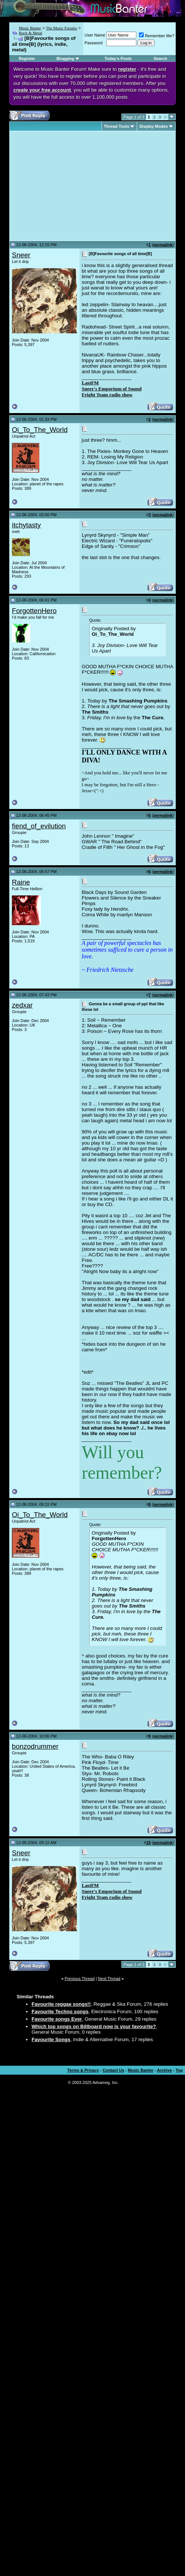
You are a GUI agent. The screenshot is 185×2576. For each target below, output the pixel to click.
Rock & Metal (30, 33)
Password (94, 43)
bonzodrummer (35, 1746)
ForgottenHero (34, 611)
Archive (164, 2070)
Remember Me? (156, 36)
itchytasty (26, 525)
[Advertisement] (74, 186)
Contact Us (113, 2070)
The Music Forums (61, 28)
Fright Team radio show (107, 394)
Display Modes (153, 126)
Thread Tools (116, 126)
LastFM (90, 383)
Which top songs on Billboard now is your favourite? (94, 2026)
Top (179, 2070)
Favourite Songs (51, 2039)
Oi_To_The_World (40, 430)
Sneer (21, 255)
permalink (162, 244)
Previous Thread (80, 1978)
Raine (21, 882)
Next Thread (109, 1978)
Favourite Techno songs (60, 2011)
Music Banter (30, 28)
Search (160, 58)
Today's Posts (118, 58)
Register (27, 58)
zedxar (22, 1005)
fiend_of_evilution (39, 826)
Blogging (65, 58)
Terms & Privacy (83, 2070)
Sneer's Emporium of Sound (112, 388)
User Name (95, 35)
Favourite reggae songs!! (61, 2004)
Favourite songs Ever (57, 2019)
